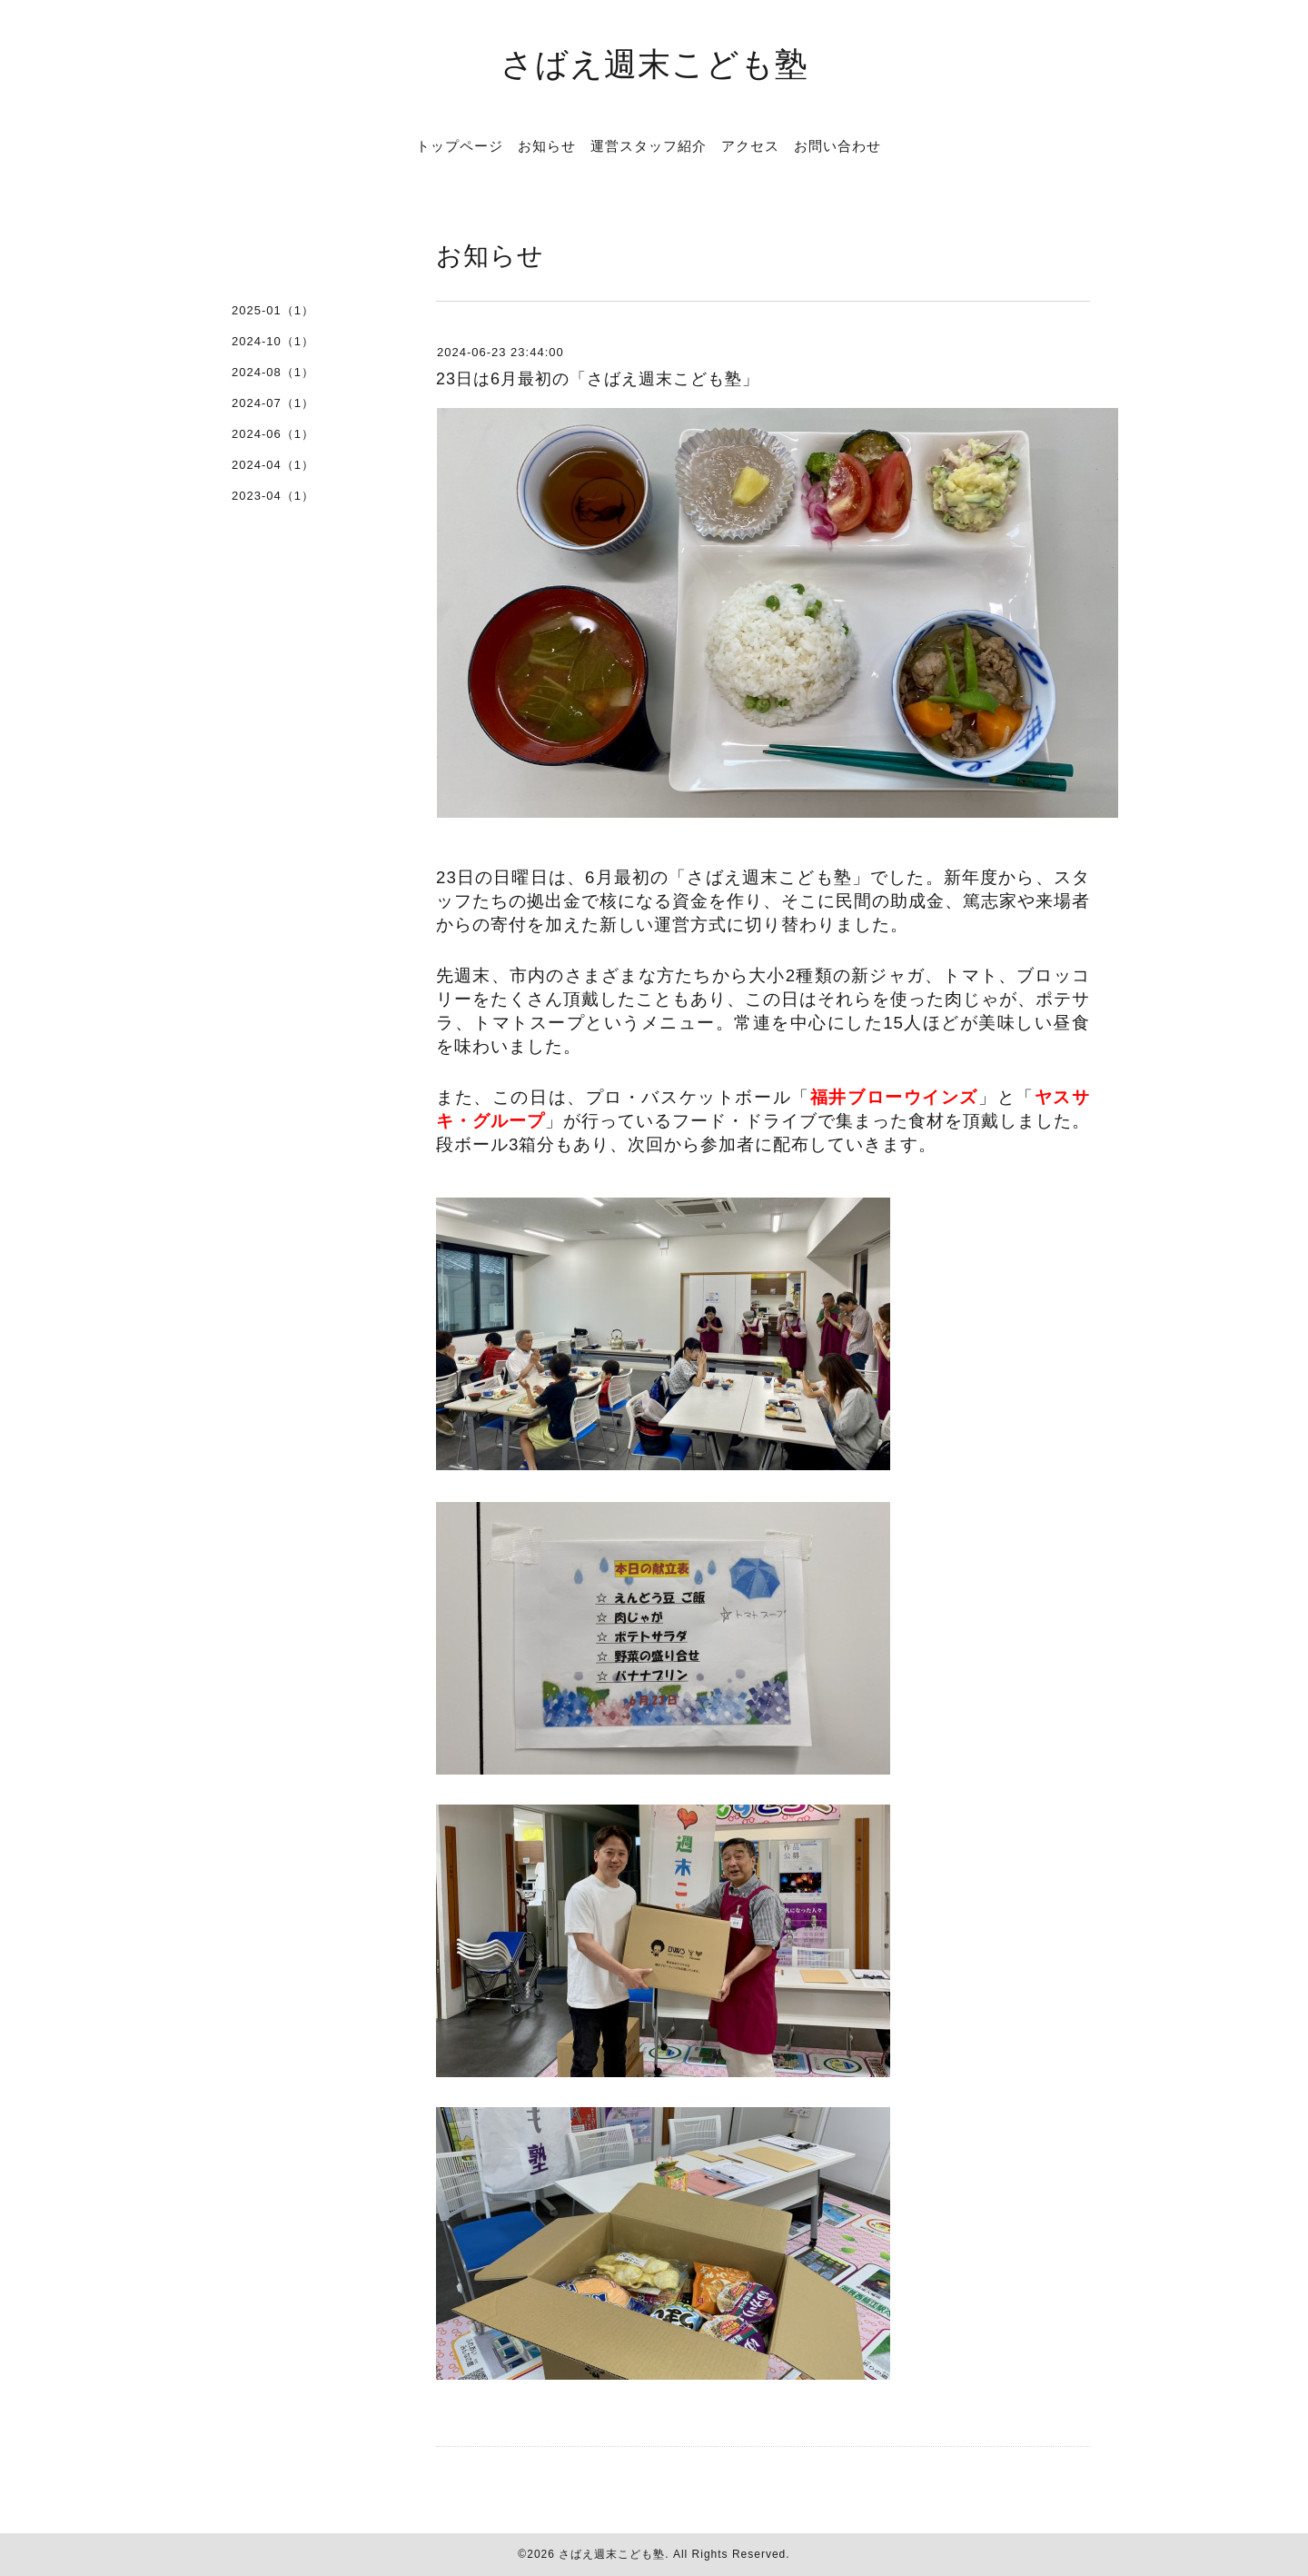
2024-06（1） (273, 434)
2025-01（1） (273, 310)
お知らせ (547, 145)
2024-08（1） (273, 372)
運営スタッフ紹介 (648, 145)
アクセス (750, 145)
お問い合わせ (837, 145)
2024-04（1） (273, 465)
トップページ (459, 145)
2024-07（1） (273, 403)
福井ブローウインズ (894, 1097)
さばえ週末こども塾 (654, 63)
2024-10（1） (273, 341)
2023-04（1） (273, 495)
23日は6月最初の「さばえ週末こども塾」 (597, 379)
